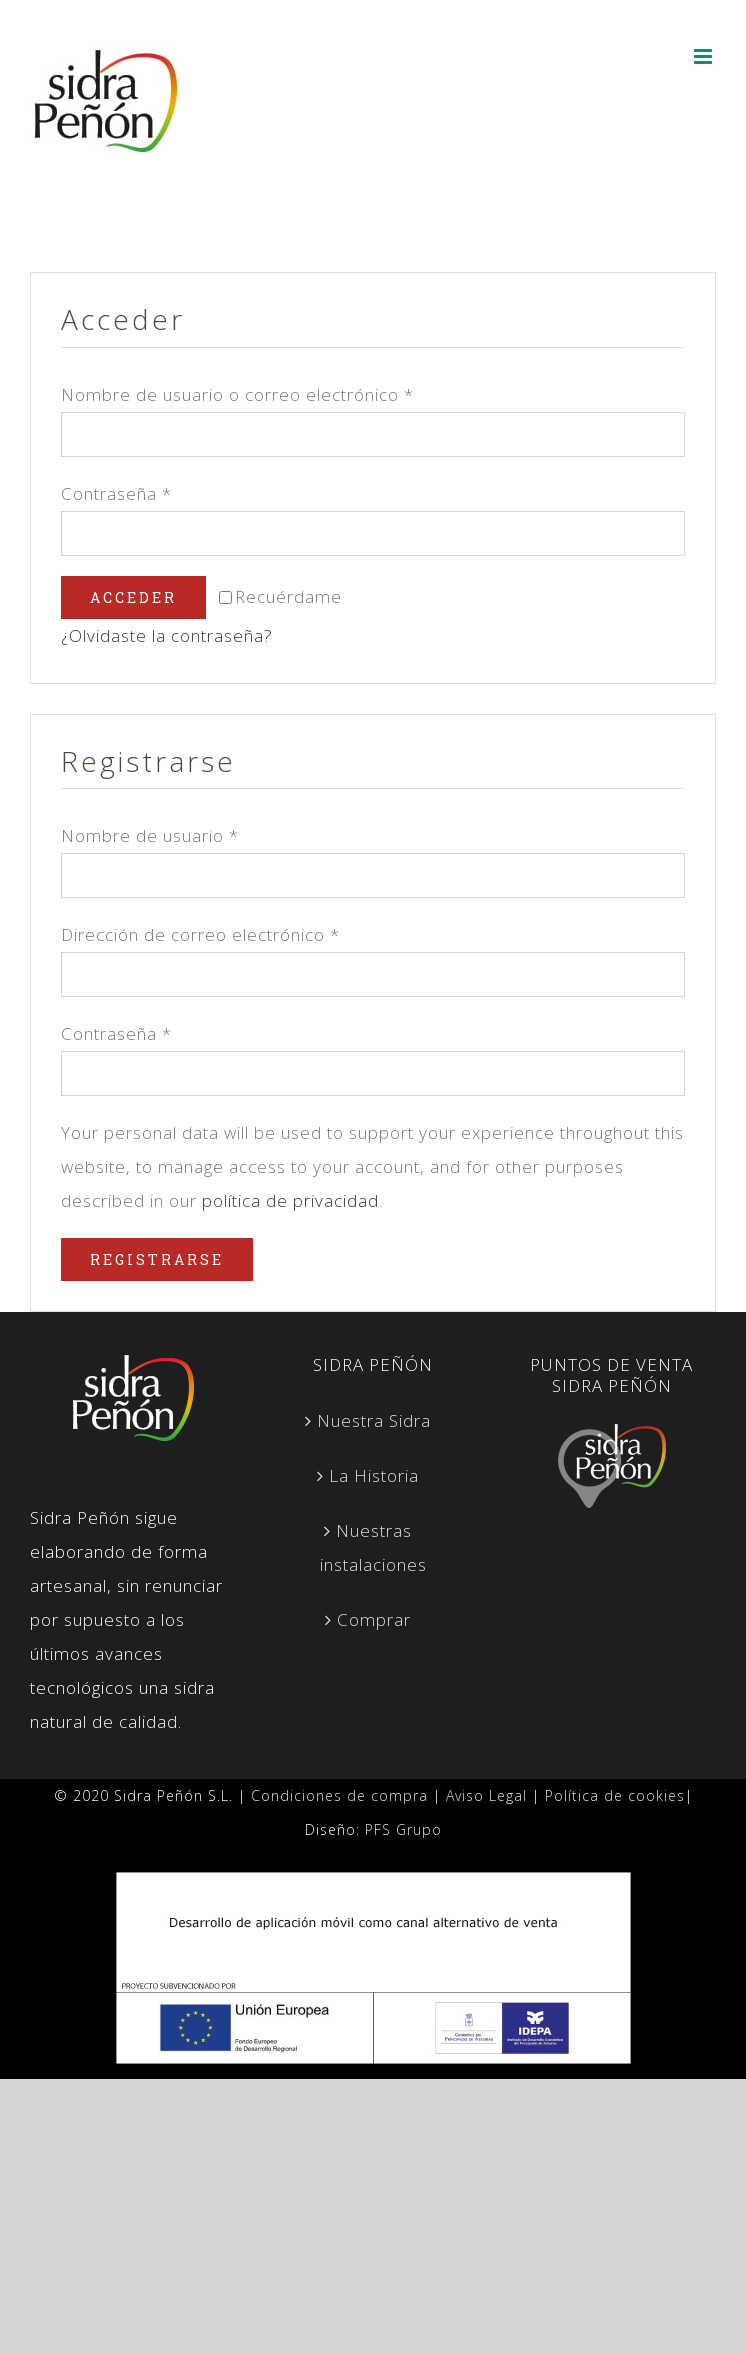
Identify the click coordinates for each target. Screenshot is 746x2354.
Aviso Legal (486, 1795)
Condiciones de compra (339, 1795)
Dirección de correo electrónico (200, 934)
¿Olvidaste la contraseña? (167, 635)
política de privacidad (290, 1200)
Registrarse (157, 1259)
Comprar (374, 1619)
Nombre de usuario (150, 835)
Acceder (133, 597)
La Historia (374, 1475)
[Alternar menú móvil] (705, 56)
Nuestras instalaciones (373, 1547)
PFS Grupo (403, 1829)
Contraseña (116, 493)
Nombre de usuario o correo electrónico (237, 394)
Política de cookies (615, 1795)
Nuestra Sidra (374, 1420)
